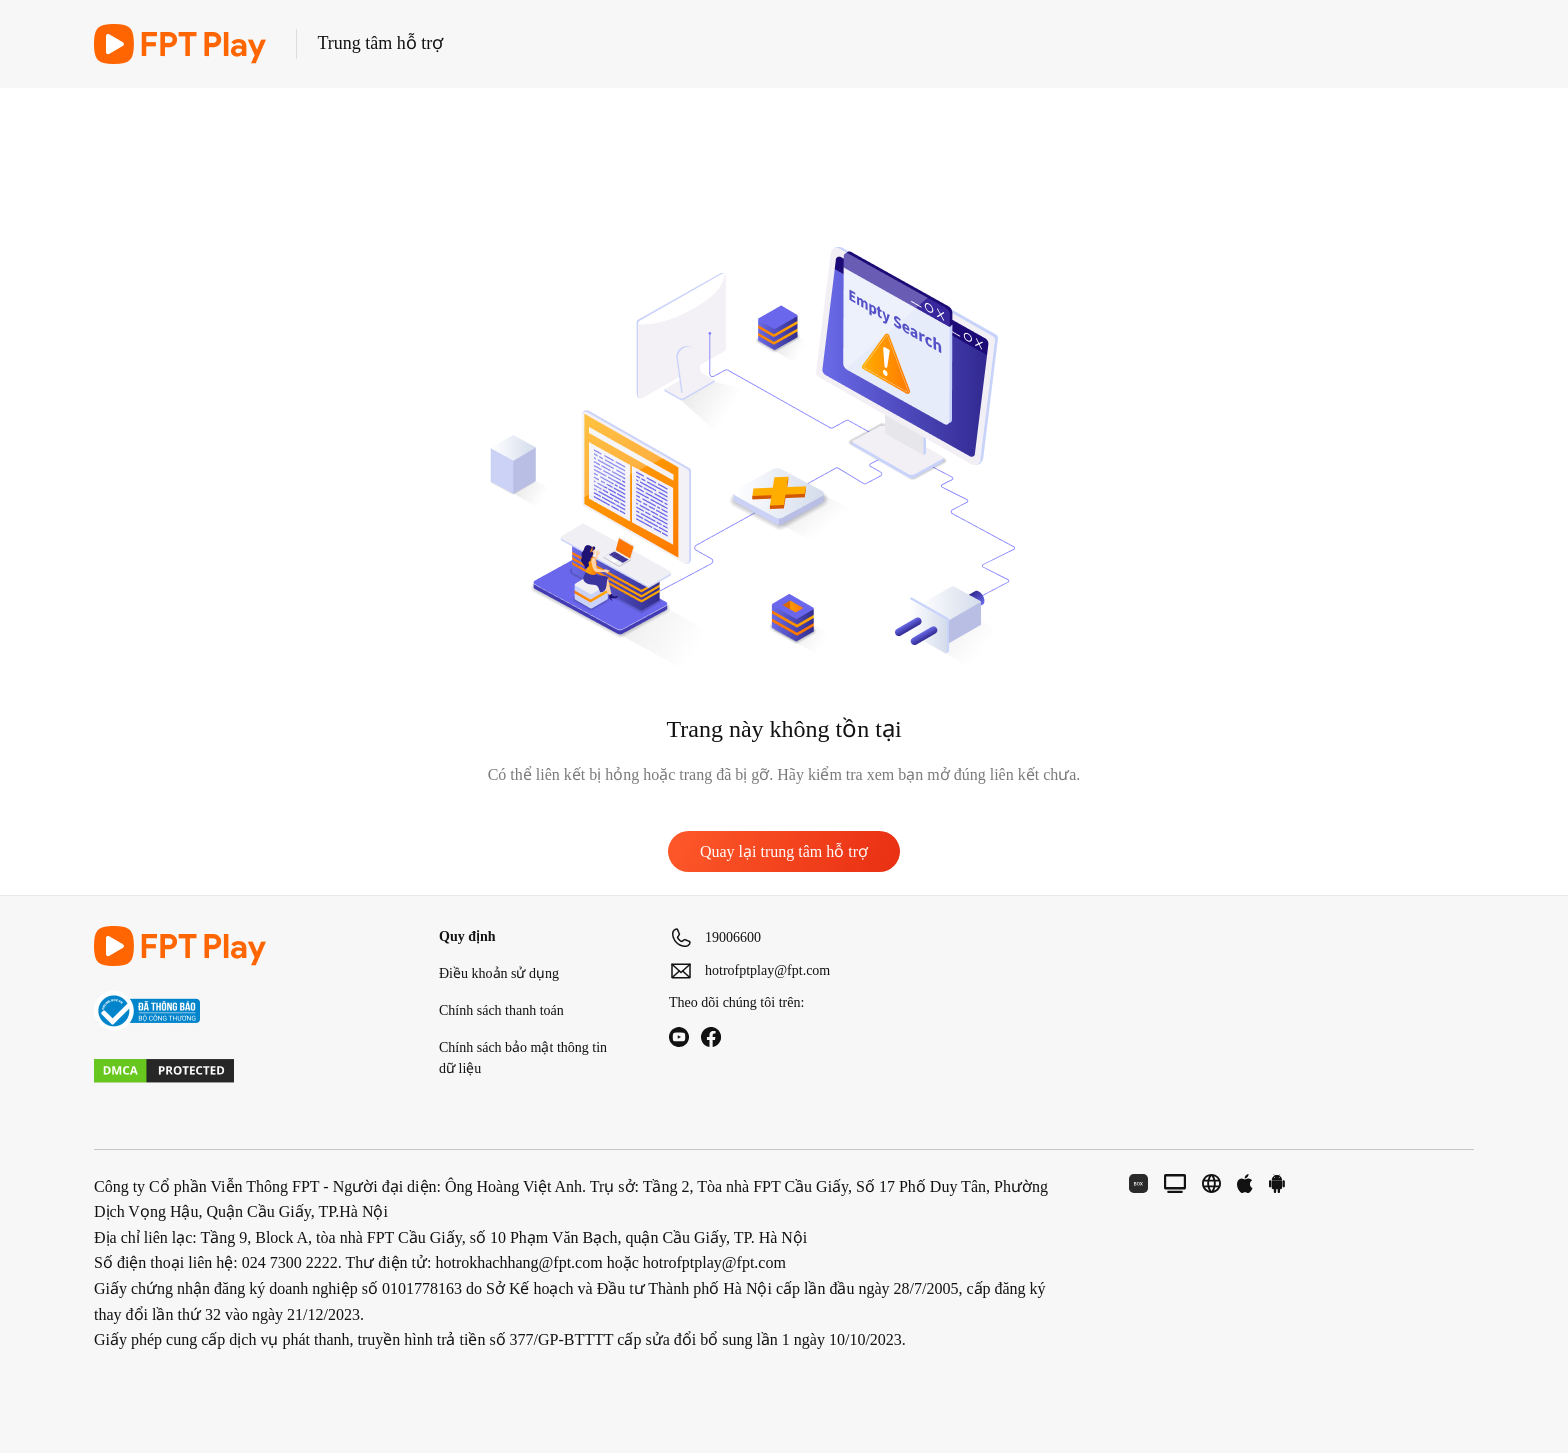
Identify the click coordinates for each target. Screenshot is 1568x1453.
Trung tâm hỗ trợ (381, 43)
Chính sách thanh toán (501, 1010)
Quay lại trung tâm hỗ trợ (784, 851)
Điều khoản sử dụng (499, 973)
